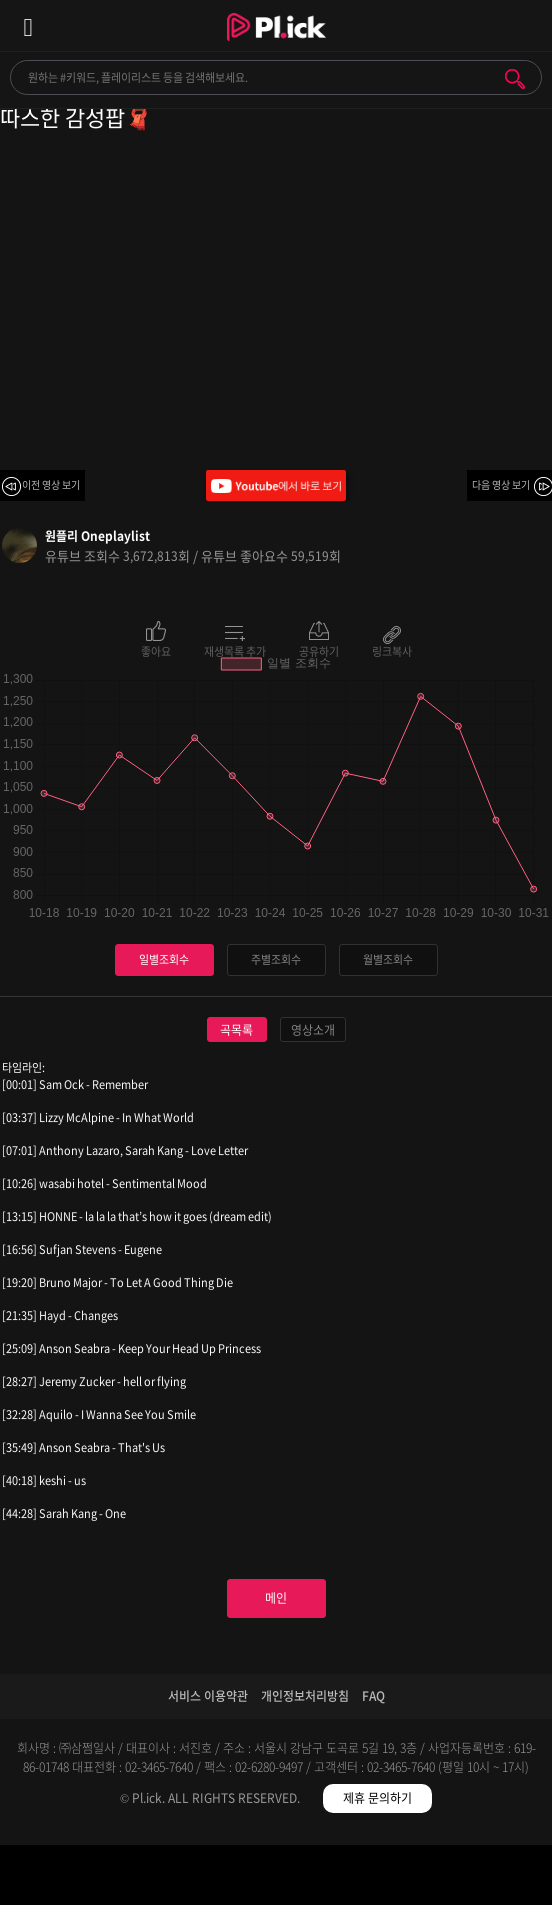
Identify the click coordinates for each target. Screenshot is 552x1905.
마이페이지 (483, 1878)
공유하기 (319, 650)
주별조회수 (276, 959)
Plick (276, 45)
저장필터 (345, 1878)
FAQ (373, 1696)
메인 (276, 1598)
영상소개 (313, 1030)
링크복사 (392, 650)
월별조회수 (388, 959)
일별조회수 (164, 959)
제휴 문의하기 (377, 1798)
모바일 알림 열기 (526, 25)
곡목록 (236, 1030)
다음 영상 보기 (501, 484)
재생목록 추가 (235, 650)
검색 (515, 79)
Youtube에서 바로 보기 (276, 485)
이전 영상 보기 (51, 484)
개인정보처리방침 (305, 1696)
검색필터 (207, 1878)
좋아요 (156, 650)
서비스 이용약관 (208, 1696)
